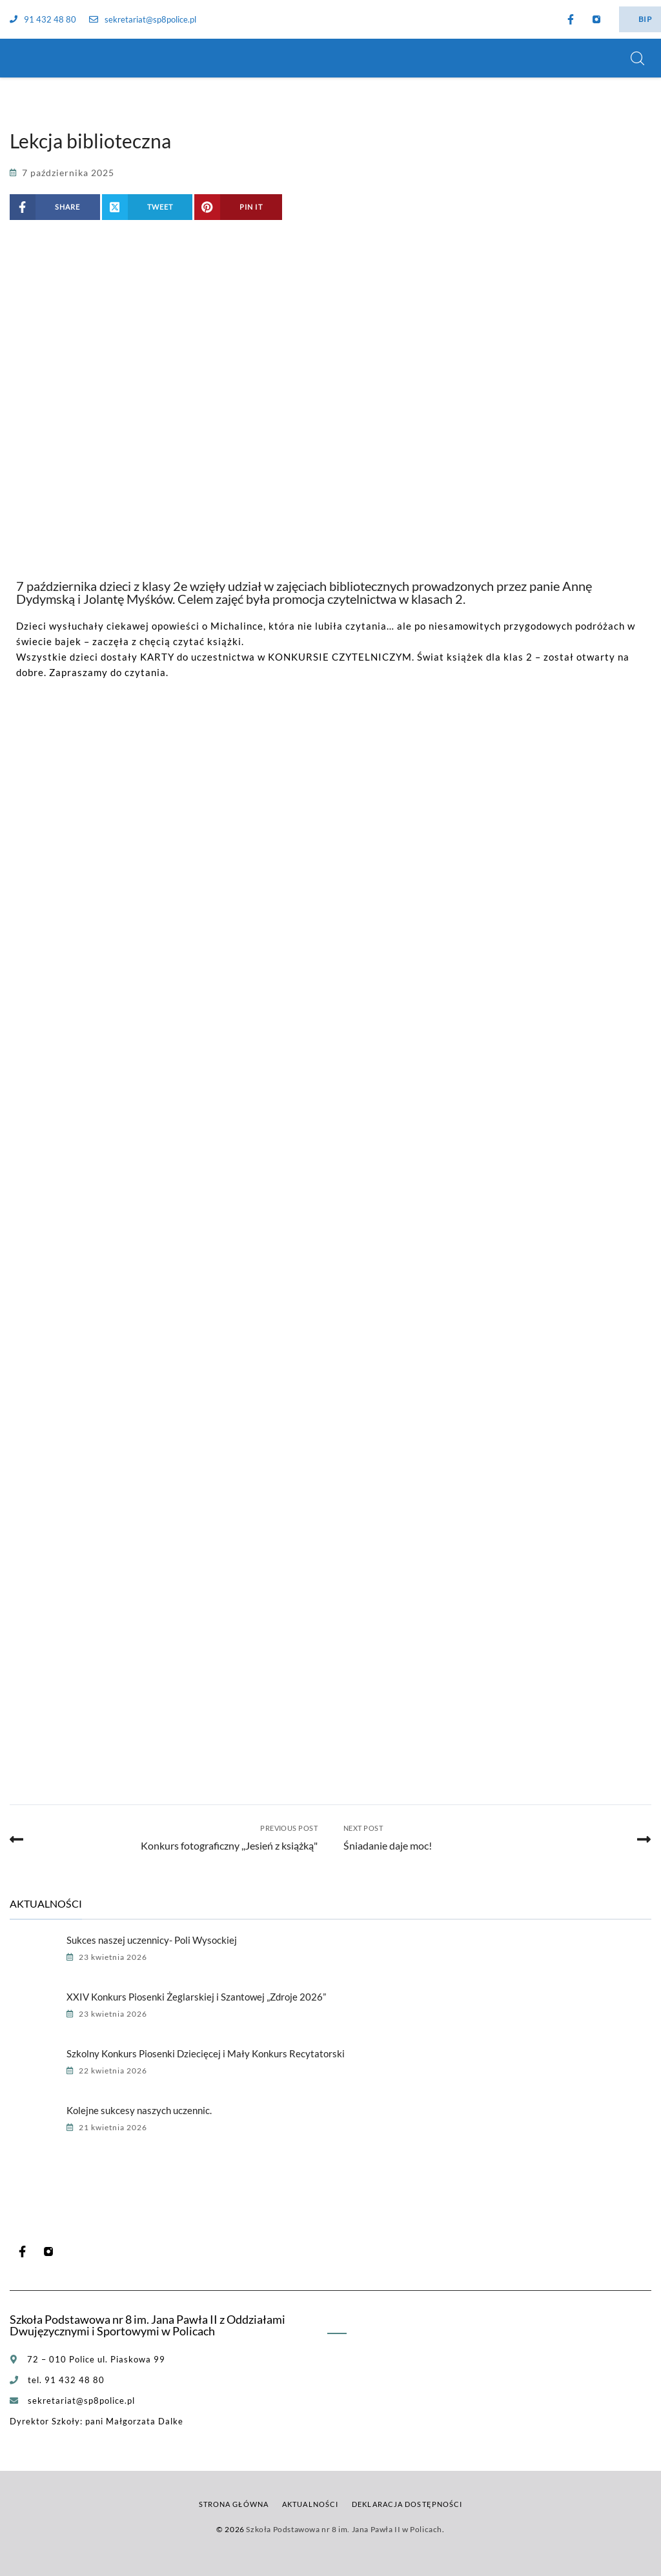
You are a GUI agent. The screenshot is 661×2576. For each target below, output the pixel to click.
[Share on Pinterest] (238, 207)
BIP (644, 19)
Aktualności (310, 2504)
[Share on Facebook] (55, 207)
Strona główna (234, 2504)
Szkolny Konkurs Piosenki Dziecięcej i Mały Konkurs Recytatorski (205, 2053)
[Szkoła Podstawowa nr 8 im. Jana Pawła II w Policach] (26, 58)
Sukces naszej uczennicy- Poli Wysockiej (151, 1940)
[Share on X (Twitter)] (147, 207)
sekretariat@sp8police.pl (142, 19)
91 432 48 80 (43, 19)
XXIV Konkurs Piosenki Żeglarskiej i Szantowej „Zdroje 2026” (196, 1996)
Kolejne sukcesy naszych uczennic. (139, 2110)
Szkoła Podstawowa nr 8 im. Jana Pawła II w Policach (344, 2529)
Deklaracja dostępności (407, 2504)
